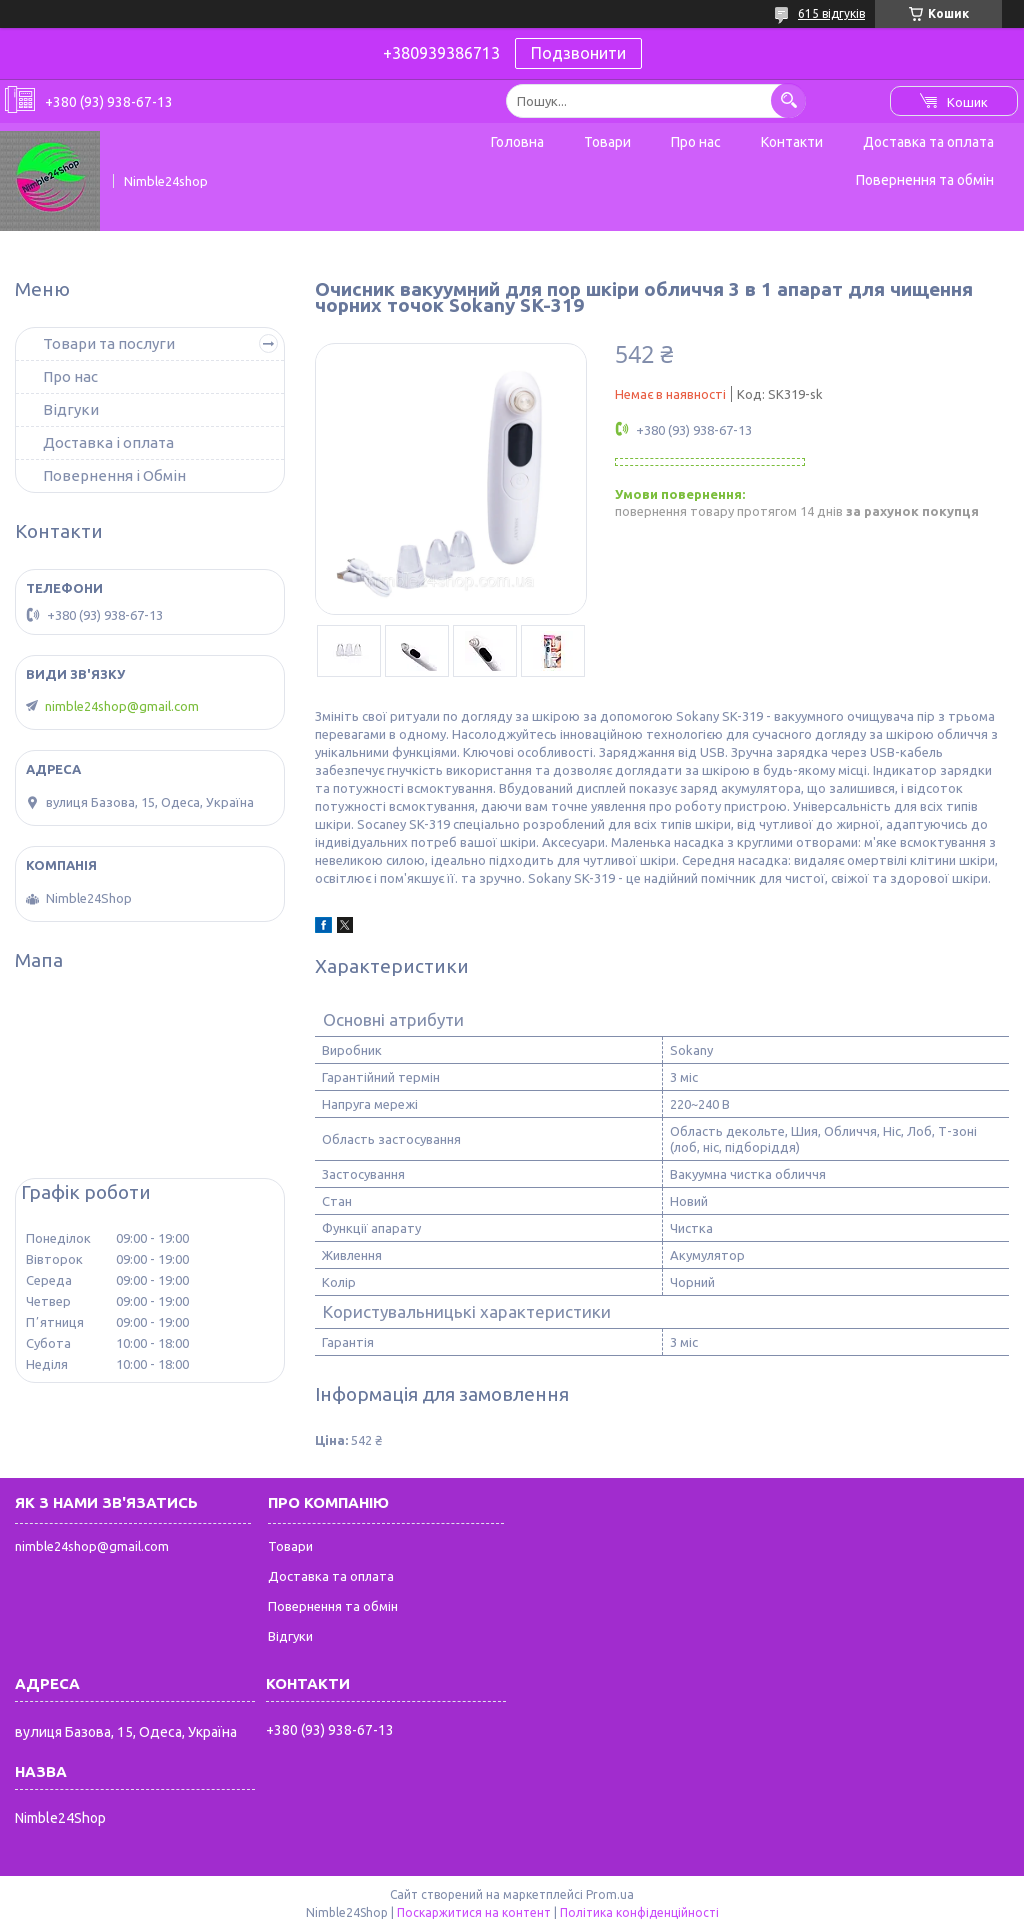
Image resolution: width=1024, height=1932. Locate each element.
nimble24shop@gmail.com (122, 706)
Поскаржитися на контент (474, 1912)
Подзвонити (578, 53)
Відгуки (71, 409)
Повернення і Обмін (114, 475)
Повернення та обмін (925, 180)
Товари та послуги (109, 343)
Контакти (792, 142)
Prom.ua (610, 1894)
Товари (607, 142)
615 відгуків (831, 13)
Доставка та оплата (928, 142)
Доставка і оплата (108, 442)
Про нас (696, 142)
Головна (517, 142)
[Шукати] (788, 100)
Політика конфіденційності (639, 1912)
